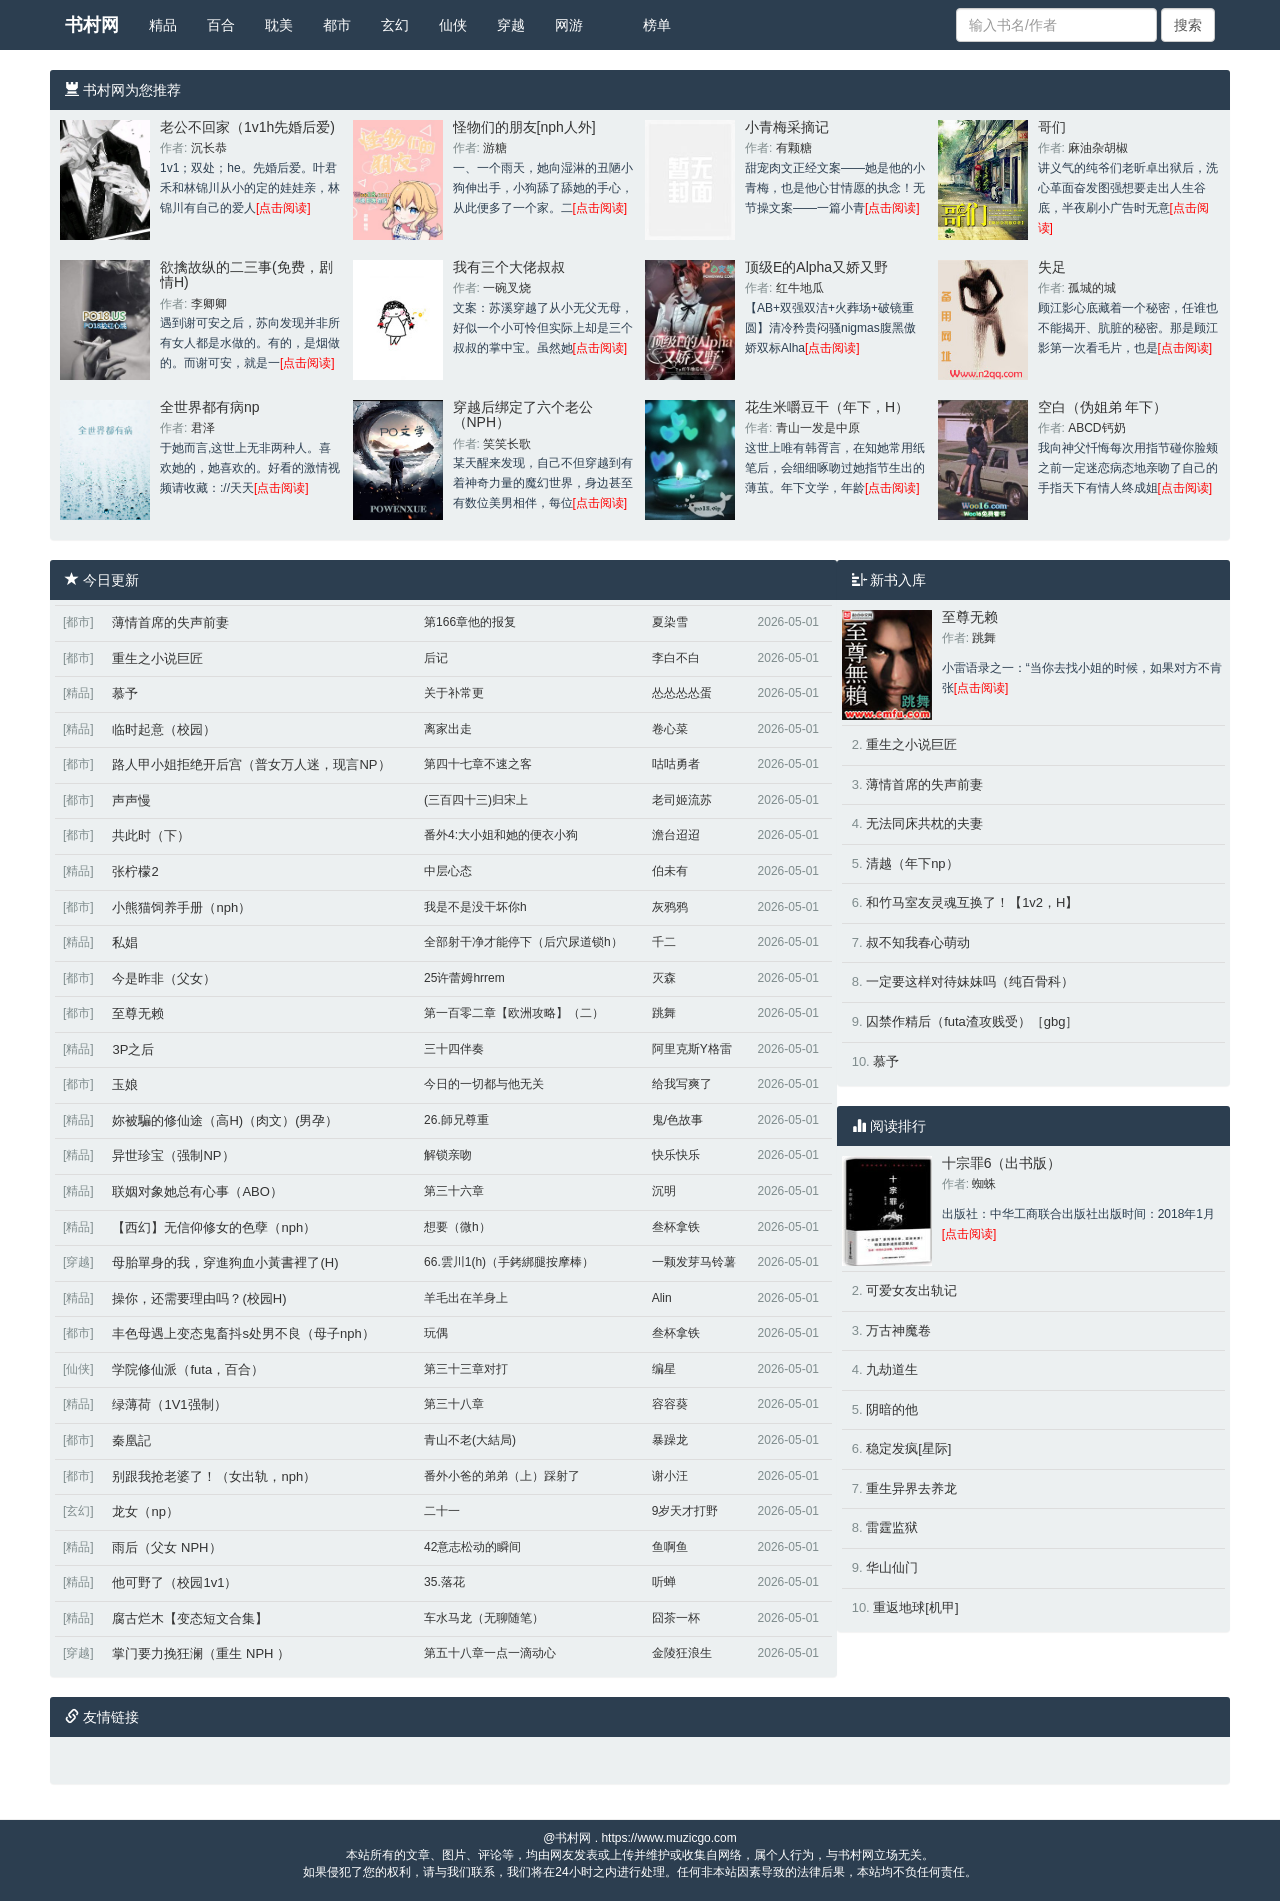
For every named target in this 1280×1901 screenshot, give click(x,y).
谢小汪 (670, 1476)
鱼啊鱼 (670, 1547)
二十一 (442, 1511)
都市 (337, 25)
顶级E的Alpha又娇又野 (816, 267)
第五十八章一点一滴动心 (490, 1653)
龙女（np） (145, 1511)
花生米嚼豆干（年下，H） (827, 407)
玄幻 (395, 25)
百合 (221, 25)
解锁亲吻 (448, 1155)
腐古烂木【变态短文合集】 (190, 1618)
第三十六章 (454, 1191)
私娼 (125, 942)
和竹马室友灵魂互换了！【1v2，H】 (972, 902)
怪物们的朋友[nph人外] (524, 127)
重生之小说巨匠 (157, 658)
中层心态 (448, 871)
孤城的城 (1092, 288)
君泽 (203, 428)
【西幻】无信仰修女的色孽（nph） (214, 1227)
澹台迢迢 (676, 835)
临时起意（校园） (164, 729)
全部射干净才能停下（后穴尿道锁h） (523, 942)
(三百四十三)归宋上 (476, 800)
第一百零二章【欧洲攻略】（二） (514, 1013)
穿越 (511, 25)
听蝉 (664, 1582)
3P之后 (133, 1049)
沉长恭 (209, 148)
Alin (662, 1298)
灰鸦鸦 (670, 907)
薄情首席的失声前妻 (170, 622)
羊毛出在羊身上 (466, 1298)
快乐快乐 (676, 1155)
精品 (163, 25)
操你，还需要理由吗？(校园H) (199, 1298)
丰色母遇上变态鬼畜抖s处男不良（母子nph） (243, 1333)
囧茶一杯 (676, 1618)
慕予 (125, 693)
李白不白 (676, 658)
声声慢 (131, 800)
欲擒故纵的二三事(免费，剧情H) (246, 274)
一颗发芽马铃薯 (694, 1262)
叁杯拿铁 (676, 1227)
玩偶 (436, 1333)
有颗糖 (794, 148)
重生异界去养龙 (911, 1488)
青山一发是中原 (818, 428)
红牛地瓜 (800, 288)
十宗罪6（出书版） (1002, 1163)
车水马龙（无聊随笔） (484, 1618)
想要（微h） (457, 1227)
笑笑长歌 (507, 444)
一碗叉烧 (507, 288)
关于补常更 (454, 693)
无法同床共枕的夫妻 (924, 823)
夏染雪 (670, 622)
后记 (436, 658)
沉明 (664, 1191)
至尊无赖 (138, 1013)
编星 (664, 1369)
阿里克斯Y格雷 (692, 1049)
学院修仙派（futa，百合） (188, 1369)
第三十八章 (454, 1404)
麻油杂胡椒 (1098, 148)
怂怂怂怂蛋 (682, 693)
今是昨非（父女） (164, 978)
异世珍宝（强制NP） (173, 1155)
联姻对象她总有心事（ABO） (197, 1191)
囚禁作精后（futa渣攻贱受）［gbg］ (972, 1021)
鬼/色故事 (677, 1120)
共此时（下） (151, 835)
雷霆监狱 (892, 1527)
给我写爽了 (682, 1084)
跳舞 (664, 1013)
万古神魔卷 (898, 1330)
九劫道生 (892, 1369)
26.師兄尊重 (456, 1120)
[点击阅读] (283, 208)
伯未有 (670, 871)
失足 (1052, 267)
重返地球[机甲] (915, 1607)
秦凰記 (131, 1440)
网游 (569, 25)
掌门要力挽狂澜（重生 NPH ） (201, 1653)
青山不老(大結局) (470, 1440)
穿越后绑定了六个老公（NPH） (523, 414)
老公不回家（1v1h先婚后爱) (247, 127)
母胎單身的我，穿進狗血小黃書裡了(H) (225, 1262)
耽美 (279, 25)
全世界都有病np (210, 407)
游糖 (495, 148)
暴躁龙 (670, 1440)
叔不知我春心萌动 (918, 942)
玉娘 (125, 1084)
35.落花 (444, 1582)
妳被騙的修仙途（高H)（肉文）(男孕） (225, 1120)
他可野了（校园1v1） (174, 1582)
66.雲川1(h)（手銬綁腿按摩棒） (509, 1262)
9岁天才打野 (685, 1511)
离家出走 (448, 729)
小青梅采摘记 (787, 127)
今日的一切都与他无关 (484, 1084)
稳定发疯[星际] (908, 1448)
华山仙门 (892, 1567)
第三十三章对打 (466, 1369)
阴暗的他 (892, 1409)
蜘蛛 (984, 1184)
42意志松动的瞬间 (472, 1547)
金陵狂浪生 (682, 1653)
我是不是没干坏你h (475, 907)
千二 (664, 942)
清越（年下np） (912, 863)
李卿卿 (209, 304)
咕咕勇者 (676, 764)
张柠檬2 (135, 871)
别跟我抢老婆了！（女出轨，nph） (214, 1476)
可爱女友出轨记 (911, 1290)
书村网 (92, 25)
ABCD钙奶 (1096, 428)
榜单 (657, 25)
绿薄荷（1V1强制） (169, 1404)
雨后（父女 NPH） (166, 1547)
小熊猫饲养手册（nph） (181, 907)
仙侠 (453, 25)
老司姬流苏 (682, 800)
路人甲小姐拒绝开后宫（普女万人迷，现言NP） (251, 764)
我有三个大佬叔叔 (509, 267)
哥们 (1052, 127)
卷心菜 (670, 729)
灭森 (664, 978)
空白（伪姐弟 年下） (1103, 407)
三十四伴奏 (454, 1049)
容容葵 (670, 1404)
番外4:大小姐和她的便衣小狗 (501, 835)
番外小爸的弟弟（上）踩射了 (502, 1476)
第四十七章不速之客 (478, 764)
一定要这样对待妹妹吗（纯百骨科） (970, 981)
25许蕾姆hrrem (464, 978)
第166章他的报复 (470, 622)
